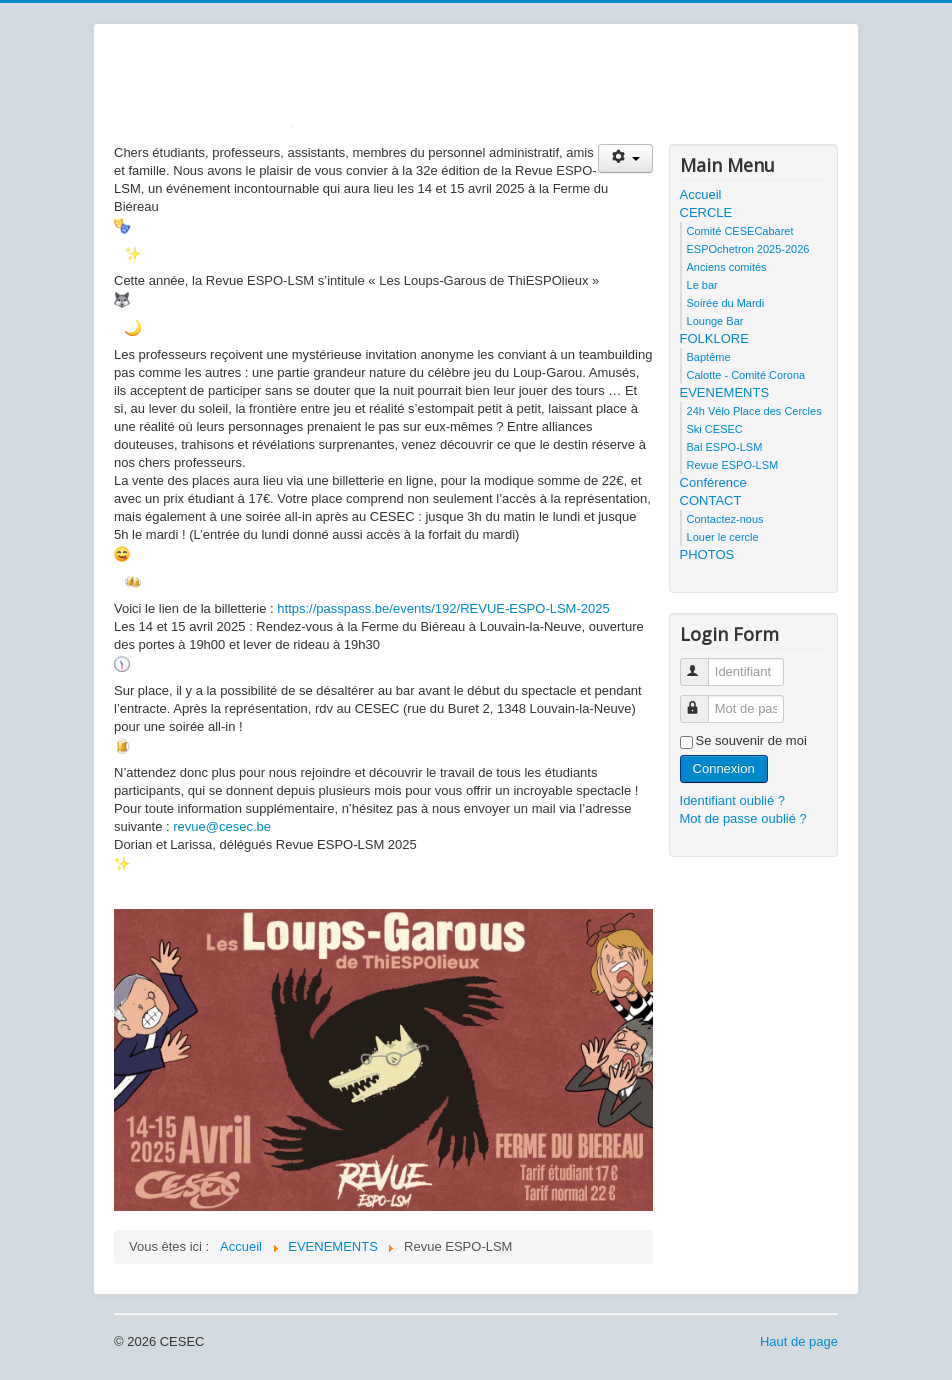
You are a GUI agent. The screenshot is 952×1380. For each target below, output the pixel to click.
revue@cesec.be (222, 826)
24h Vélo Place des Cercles (754, 411)
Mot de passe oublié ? (743, 818)
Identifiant (703, 663)
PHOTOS (707, 554)
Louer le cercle (723, 537)
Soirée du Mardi (726, 303)
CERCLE (706, 212)
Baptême (709, 357)
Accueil (701, 194)
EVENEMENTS (725, 392)
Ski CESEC (715, 429)
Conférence (713, 482)
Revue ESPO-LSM (733, 465)
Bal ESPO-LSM (725, 447)
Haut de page (799, 1341)
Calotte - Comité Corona (746, 375)
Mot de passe (703, 700)
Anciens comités (727, 267)
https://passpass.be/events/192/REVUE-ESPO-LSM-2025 (443, 608)
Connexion (724, 768)
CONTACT (711, 500)
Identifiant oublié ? (733, 800)
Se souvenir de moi (751, 740)
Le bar (702, 285)
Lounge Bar (715, 321)
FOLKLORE (714, 338)
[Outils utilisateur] (625, 158)
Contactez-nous (725, 519)
